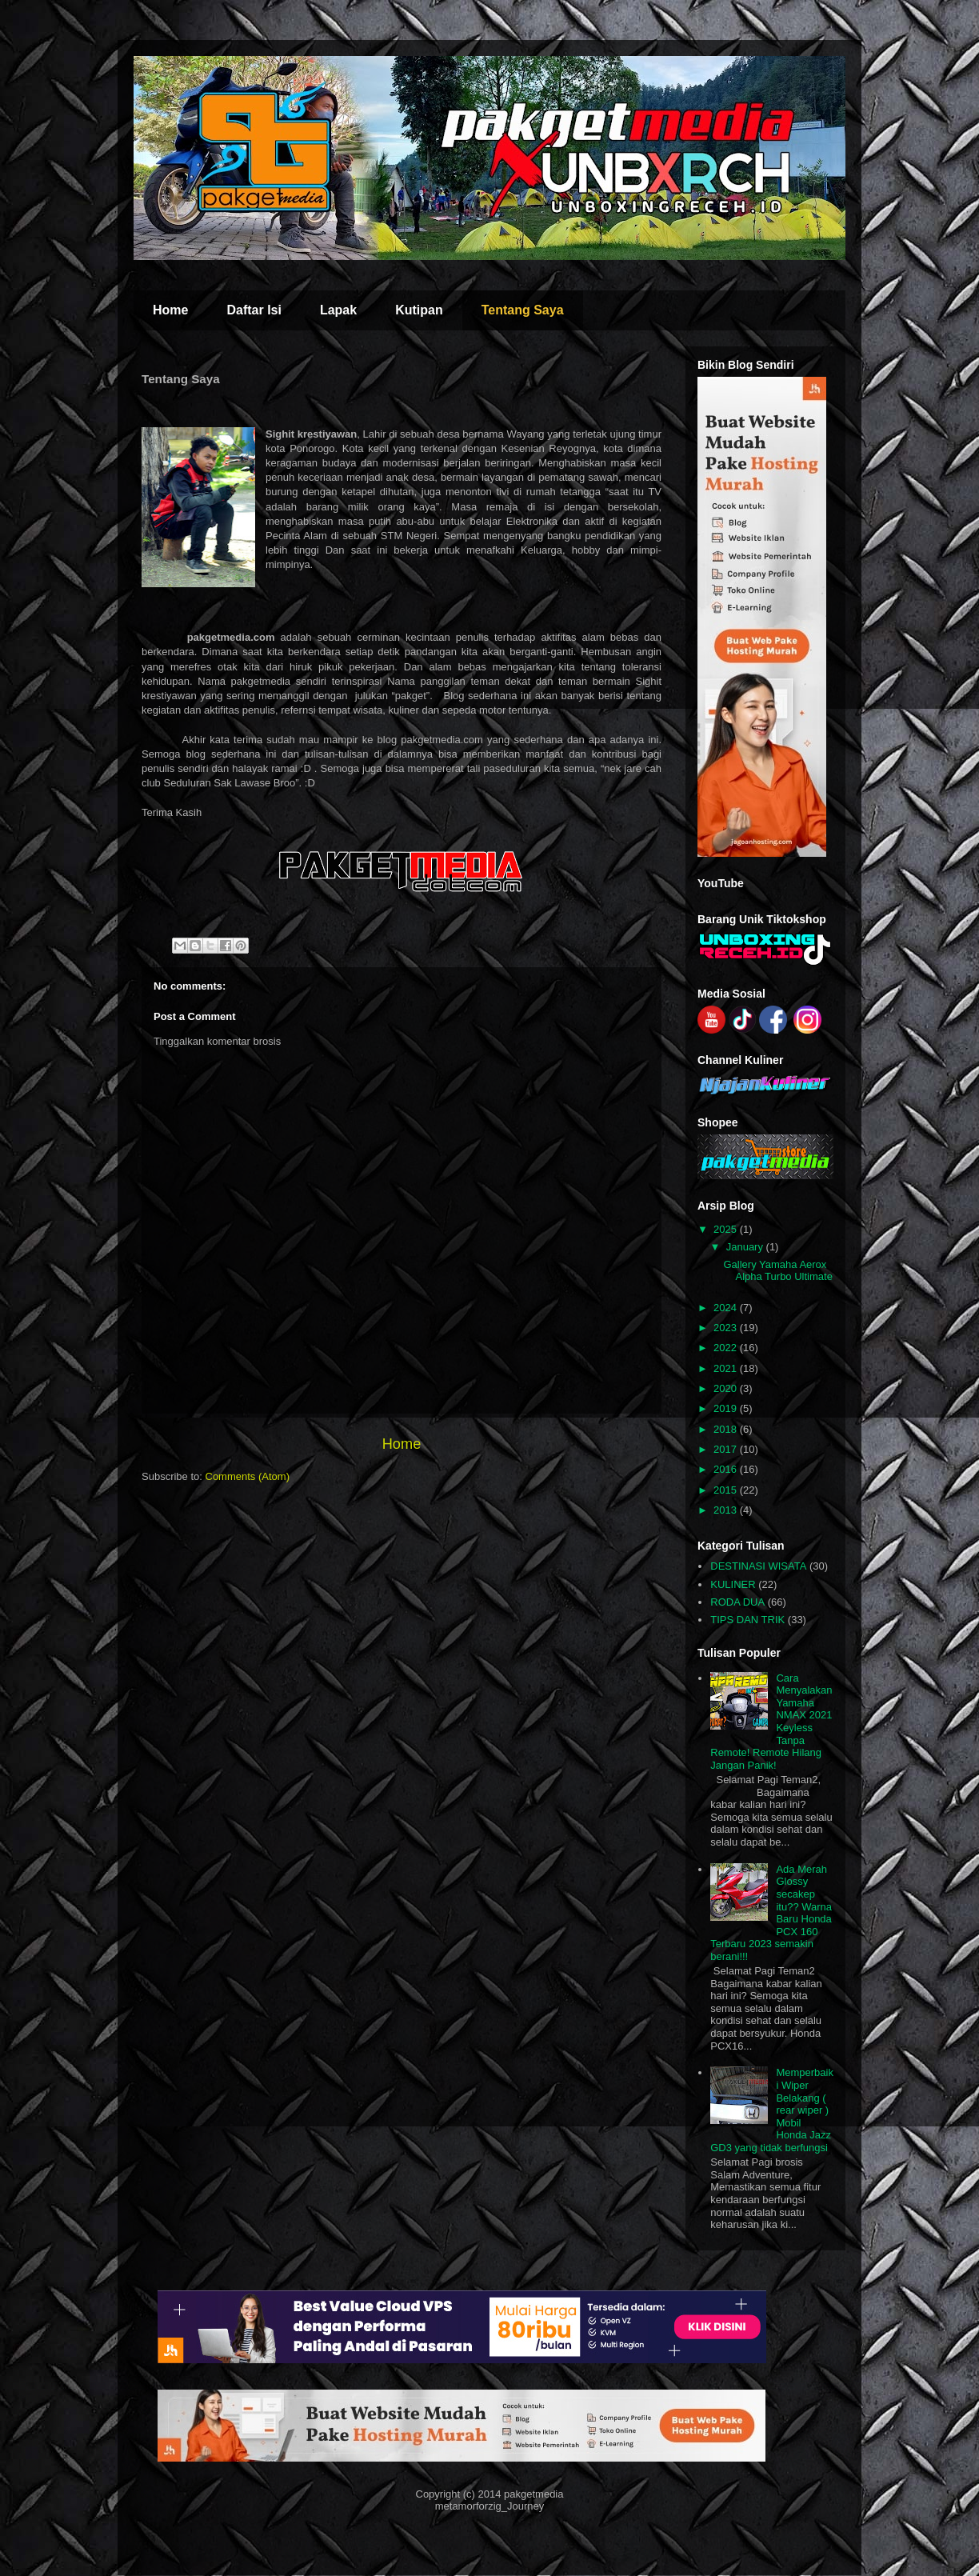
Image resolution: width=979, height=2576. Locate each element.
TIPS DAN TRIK (747, 1620)
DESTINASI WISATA (758, 1566)
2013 (726, 1510)
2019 (726, 1408)
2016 (726, 1469)
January (746, 1247)
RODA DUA (737, 1602)
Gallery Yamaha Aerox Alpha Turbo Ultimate (777, 1270)
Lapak (338, 310)
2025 (726, 1229)
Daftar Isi (253, 310)
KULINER (732, 1584)
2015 (726, 1490)
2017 (726, 1449)
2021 (726, 1368)
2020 (726, 1388)
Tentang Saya (523, 310)
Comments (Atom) (248, 1476)
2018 (726, 1429)
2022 (726, 1348)
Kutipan (419, 310)
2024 (726, 1308)
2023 (726, 1328)
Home (170, 310)
